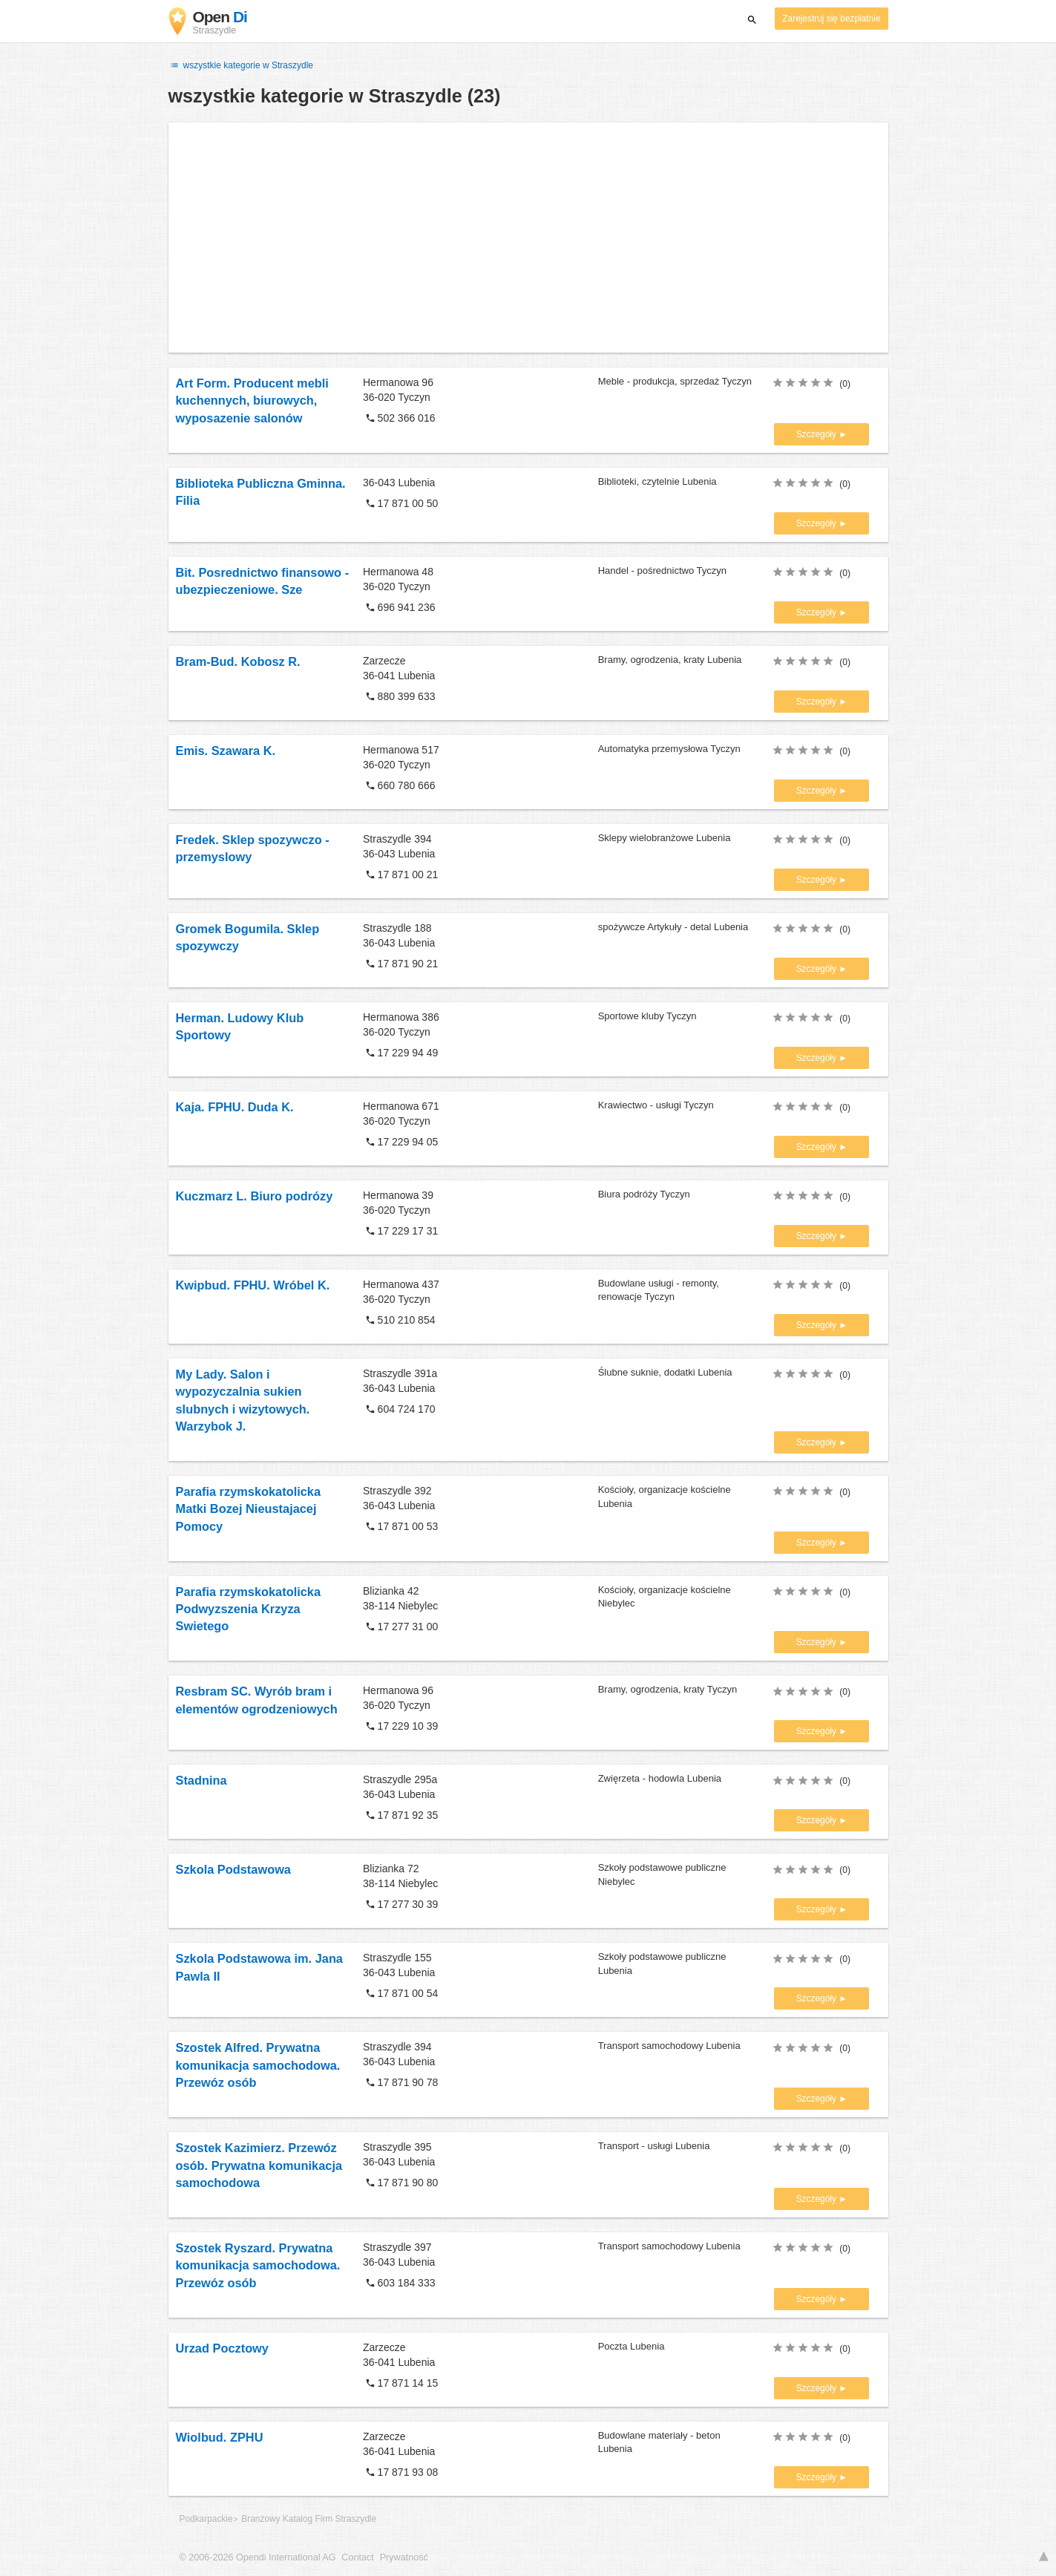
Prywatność (404, 2557)
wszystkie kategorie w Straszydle (241, 65)
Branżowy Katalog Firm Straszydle (308, 2519)
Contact (357, 2557)
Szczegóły (817, 434)
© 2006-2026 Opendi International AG (258, 2557)
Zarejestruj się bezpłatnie (831, 18)
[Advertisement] (528, 237)
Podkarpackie (206, 2519)
